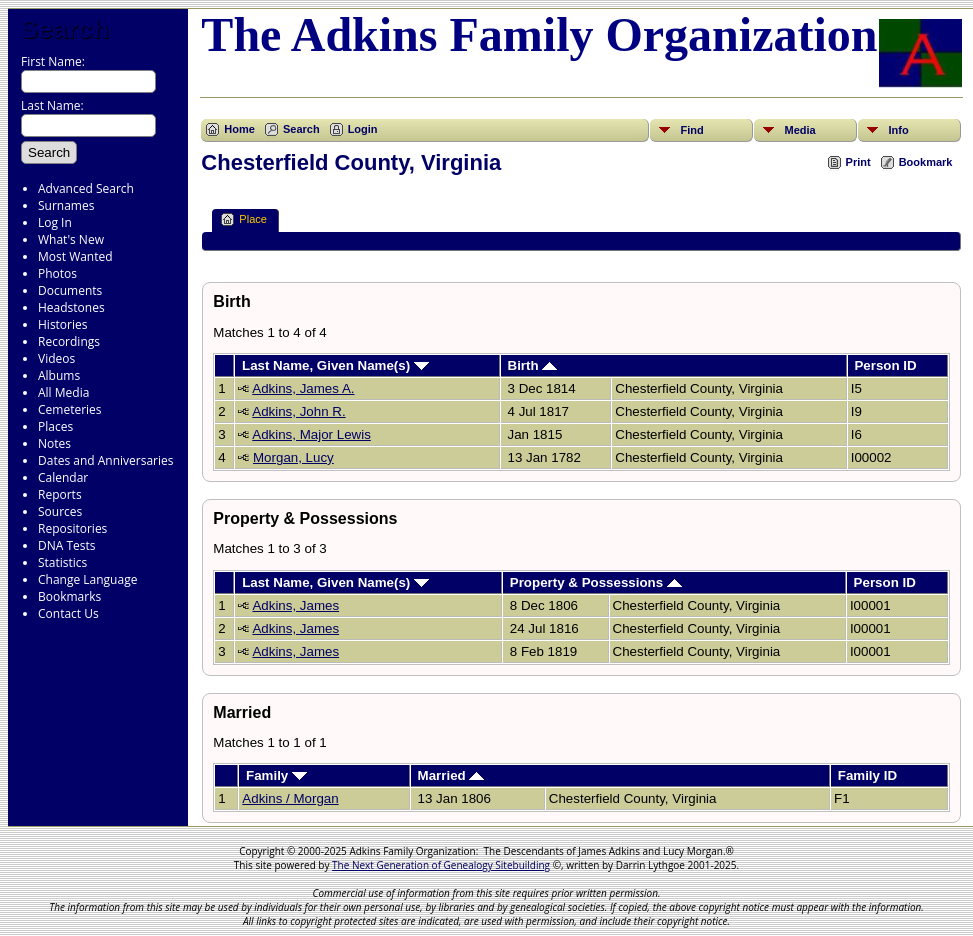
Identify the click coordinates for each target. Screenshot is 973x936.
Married (451, 775)
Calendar (63, 477)
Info (898, 130)
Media (799, 130)
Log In (55, 222)
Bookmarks (69, 596)
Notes (54, 443)
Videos (56, 358)
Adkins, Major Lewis (311, 434)
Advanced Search (86, 188)
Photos (57, 273)
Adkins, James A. (303, 388)
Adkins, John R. (298, 411)
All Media (63, 392)
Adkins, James (295, 605)
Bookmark (926, 162)
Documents (70, 290)
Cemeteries (70, 409)
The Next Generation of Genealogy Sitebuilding (441, 865)
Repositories (72, 528)
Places (55, 426)
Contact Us (68, 613)
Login (363, 129)
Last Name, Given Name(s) (335, 365)
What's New (71, 239)
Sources (60, 511)
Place (244, 219)
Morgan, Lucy (293, 457)
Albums (59, 375)
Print (858, 162)
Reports (60, 494)
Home (239, 129)
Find (691, 130)
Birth (533, 365)
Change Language (87, 579)
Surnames (66, 205)
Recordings (69, 341)
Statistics (62, 562)
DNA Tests (67, 545)
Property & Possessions (596, 582)
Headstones (71, 307)
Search (64, 29)
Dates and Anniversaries (105, 460)
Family (276, 775)
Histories (62, 324)
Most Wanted (75, 256)
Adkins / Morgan (290, 798)
